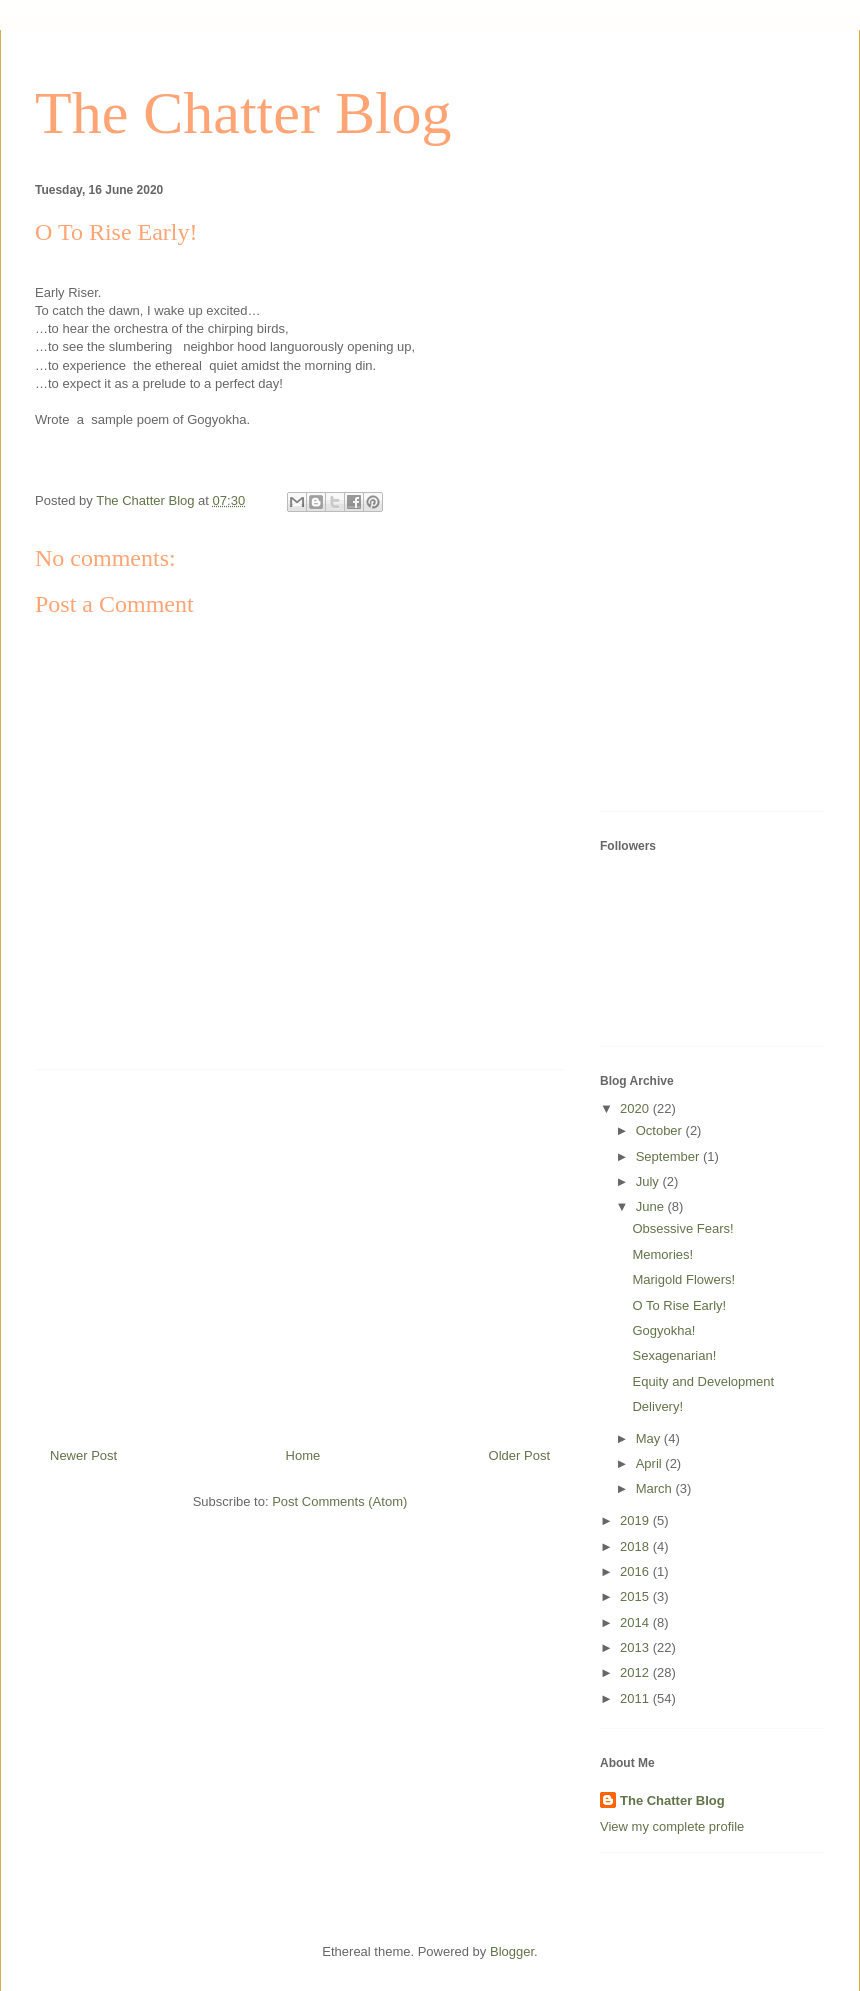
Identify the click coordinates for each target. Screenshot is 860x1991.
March (656, 1488)
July (649, 1181)
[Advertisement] (300, 1251)
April (651, 1463)
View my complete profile (672, 1826)
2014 (636, 1622)
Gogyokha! (663, 1330)
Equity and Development (703, 1381)
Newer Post (83, 1455)
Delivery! (657, 1406)
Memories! (662, 1254)
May (650, 1438)
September (669, 1156)
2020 (636, 1108)
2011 (636, 1698)
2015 (636, 1596)
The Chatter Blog (243, 113)
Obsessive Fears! (682, 1228)
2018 (636, 1546)
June (652, 1206)
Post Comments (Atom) (339, 1501)
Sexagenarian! (674, 1355)
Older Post (519, 1455)
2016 (636, 1571)
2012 (636, 1672)
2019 (636, 1520)
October (661, 1130)
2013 (636, 1647)
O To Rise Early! (679, 1305)
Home (303, 1455)
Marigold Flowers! (683, 1279)
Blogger (512, 1951)
